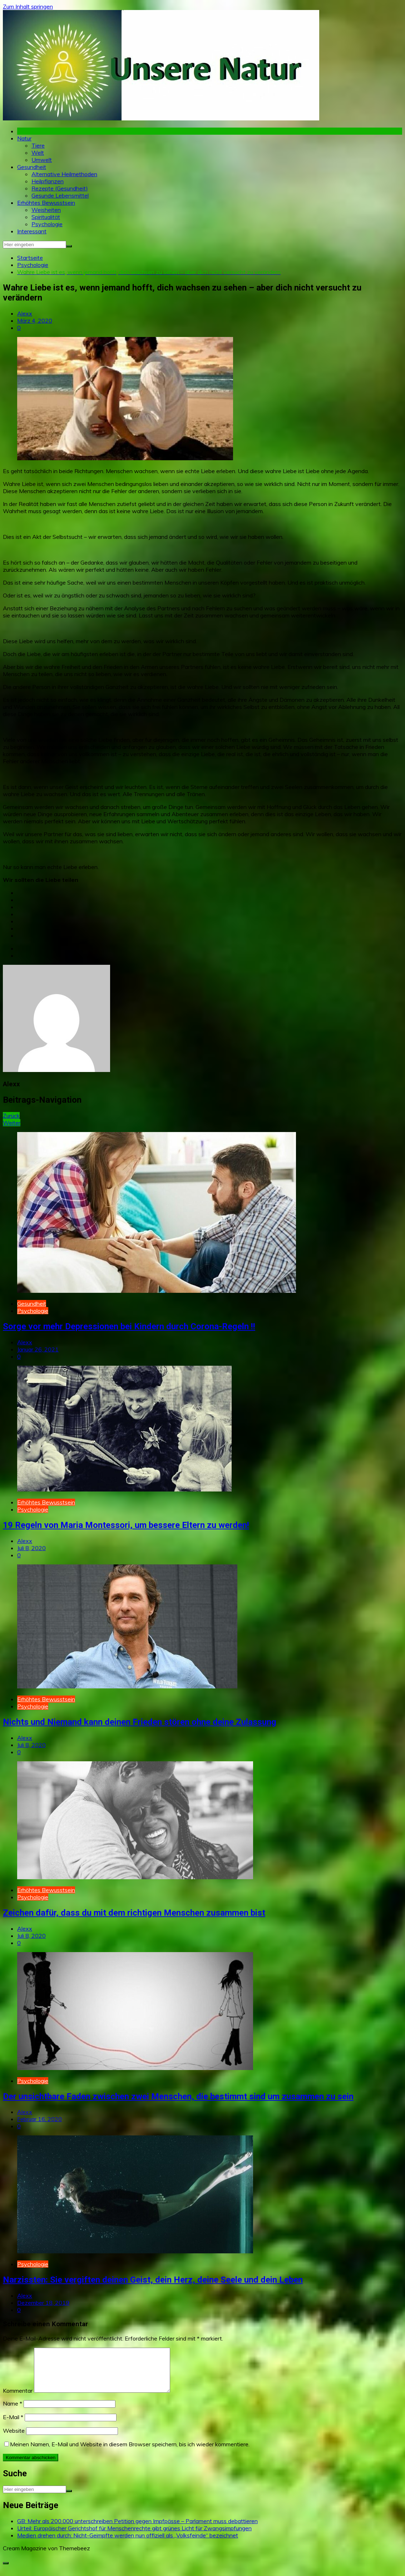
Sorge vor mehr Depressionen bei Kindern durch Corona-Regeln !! (129, 1326)
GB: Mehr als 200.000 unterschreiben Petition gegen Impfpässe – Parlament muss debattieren (137, 2529)
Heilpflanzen (47, 181)
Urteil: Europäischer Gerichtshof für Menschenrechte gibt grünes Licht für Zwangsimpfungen (134, 2536)
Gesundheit (31, 166)
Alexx (24, 313)
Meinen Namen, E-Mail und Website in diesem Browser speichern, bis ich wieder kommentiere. (130, 2452)
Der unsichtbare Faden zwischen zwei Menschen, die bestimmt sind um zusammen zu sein (178, 2096)
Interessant (31, 231)
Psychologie (47, 224)
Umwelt (41, 159)
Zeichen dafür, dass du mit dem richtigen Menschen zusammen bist (134, 1913)
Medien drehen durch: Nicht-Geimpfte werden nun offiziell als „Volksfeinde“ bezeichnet (127, 2543)
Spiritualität (45, 216)
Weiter (11, 1122)
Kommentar (18, 2399)
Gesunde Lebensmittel (60, 195)
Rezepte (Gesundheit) (59, 188)
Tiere (38, 145)
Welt (37, 152)
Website (14, 2439)
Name (12, 2412)
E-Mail (13, 2425)
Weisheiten (46, 209)
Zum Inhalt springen (28, 6)
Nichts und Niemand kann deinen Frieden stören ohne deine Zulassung (139, 1722)
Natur (24, 138)
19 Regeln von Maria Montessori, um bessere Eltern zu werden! (126, 1525)
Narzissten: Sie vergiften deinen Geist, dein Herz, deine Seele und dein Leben (153, 2280)
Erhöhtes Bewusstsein (46, 202)
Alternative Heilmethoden (64, 174)
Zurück (11, 1115)
